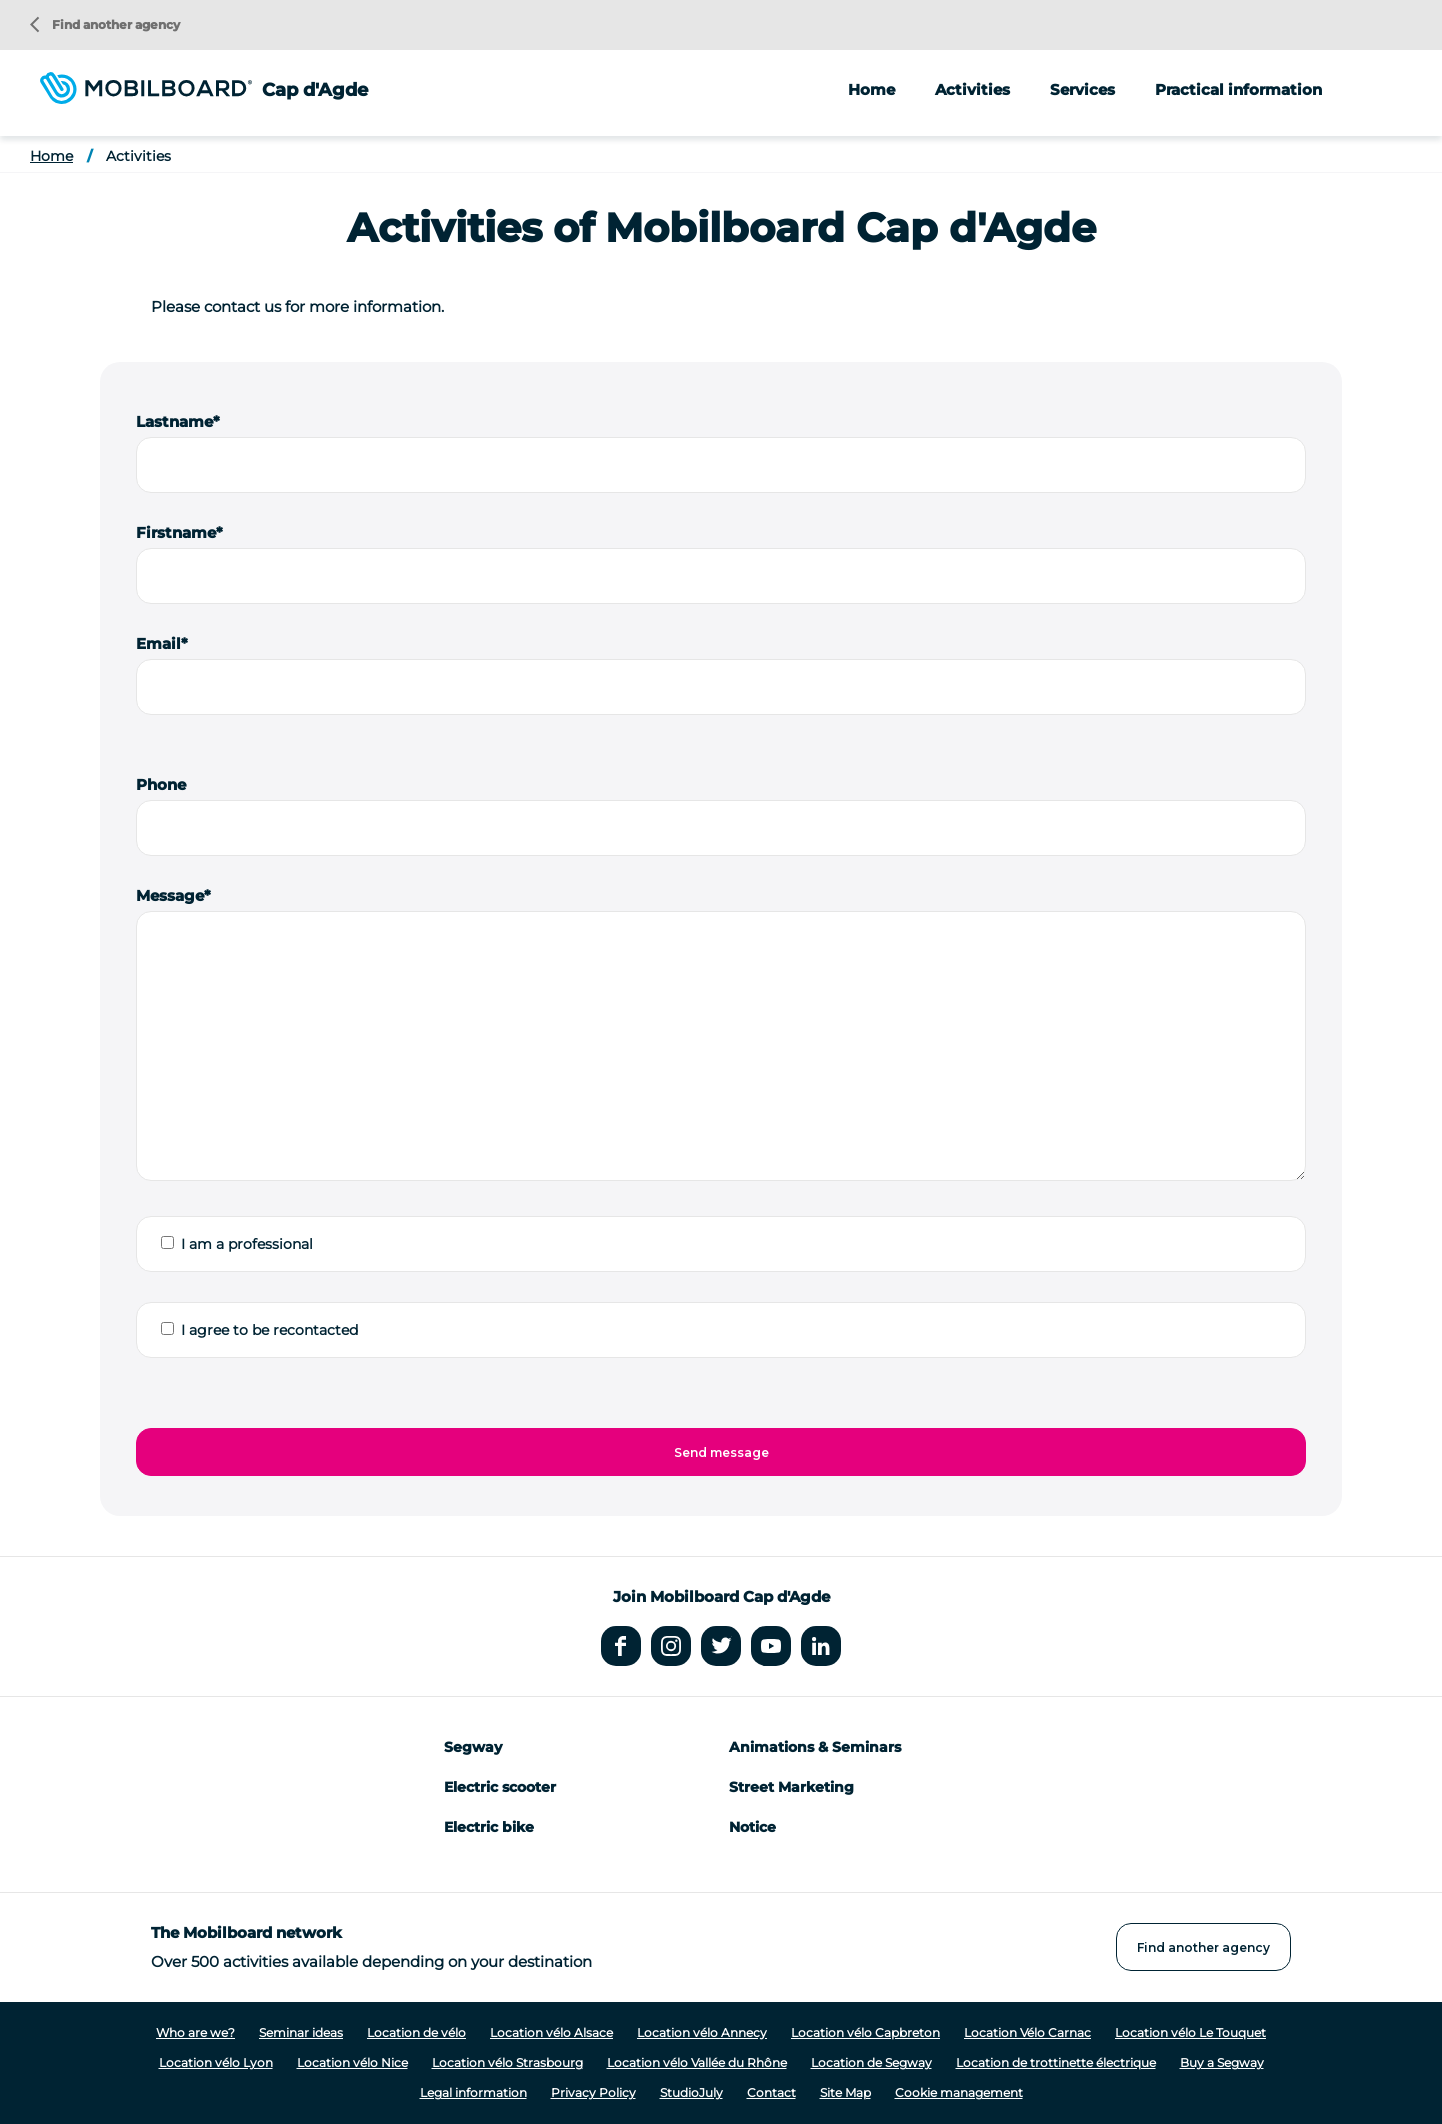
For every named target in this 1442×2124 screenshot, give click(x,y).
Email (158, 643)
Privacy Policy (593, 2092)
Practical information (1238, 89)
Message (170, 895)
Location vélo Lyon (216, 2062)
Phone (161, 784)
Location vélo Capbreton (865, 2032)
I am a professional (247, 1244)
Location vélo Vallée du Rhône (697, 2062)
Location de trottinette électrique (1056, 2062)
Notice (752, 1827)
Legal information (473, 2092)
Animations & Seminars (815, 1747)
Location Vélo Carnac (1027, 2032)
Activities (138, 156)
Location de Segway (871, 2062)
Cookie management (959, 2092)
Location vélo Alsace (551, 2032)
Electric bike (489, 1827)
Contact (771, 2092)
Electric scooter (500, 1787)
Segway (473, 1747)
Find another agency (105, 24)
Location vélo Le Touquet (1190, 2032)
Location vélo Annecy (702, 2032)
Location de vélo (416, 2032)
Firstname (176, 532)
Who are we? (195, 2032)
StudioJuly (691, 2092)
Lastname (174, 421)
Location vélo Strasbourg (507, 2062)
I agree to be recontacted (269, 1330)
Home (871, 89)
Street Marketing (791, 1787)
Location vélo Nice (352, 2062)
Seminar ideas (301, 2032)
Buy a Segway (1222, 2062)
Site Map (845, 2092)
